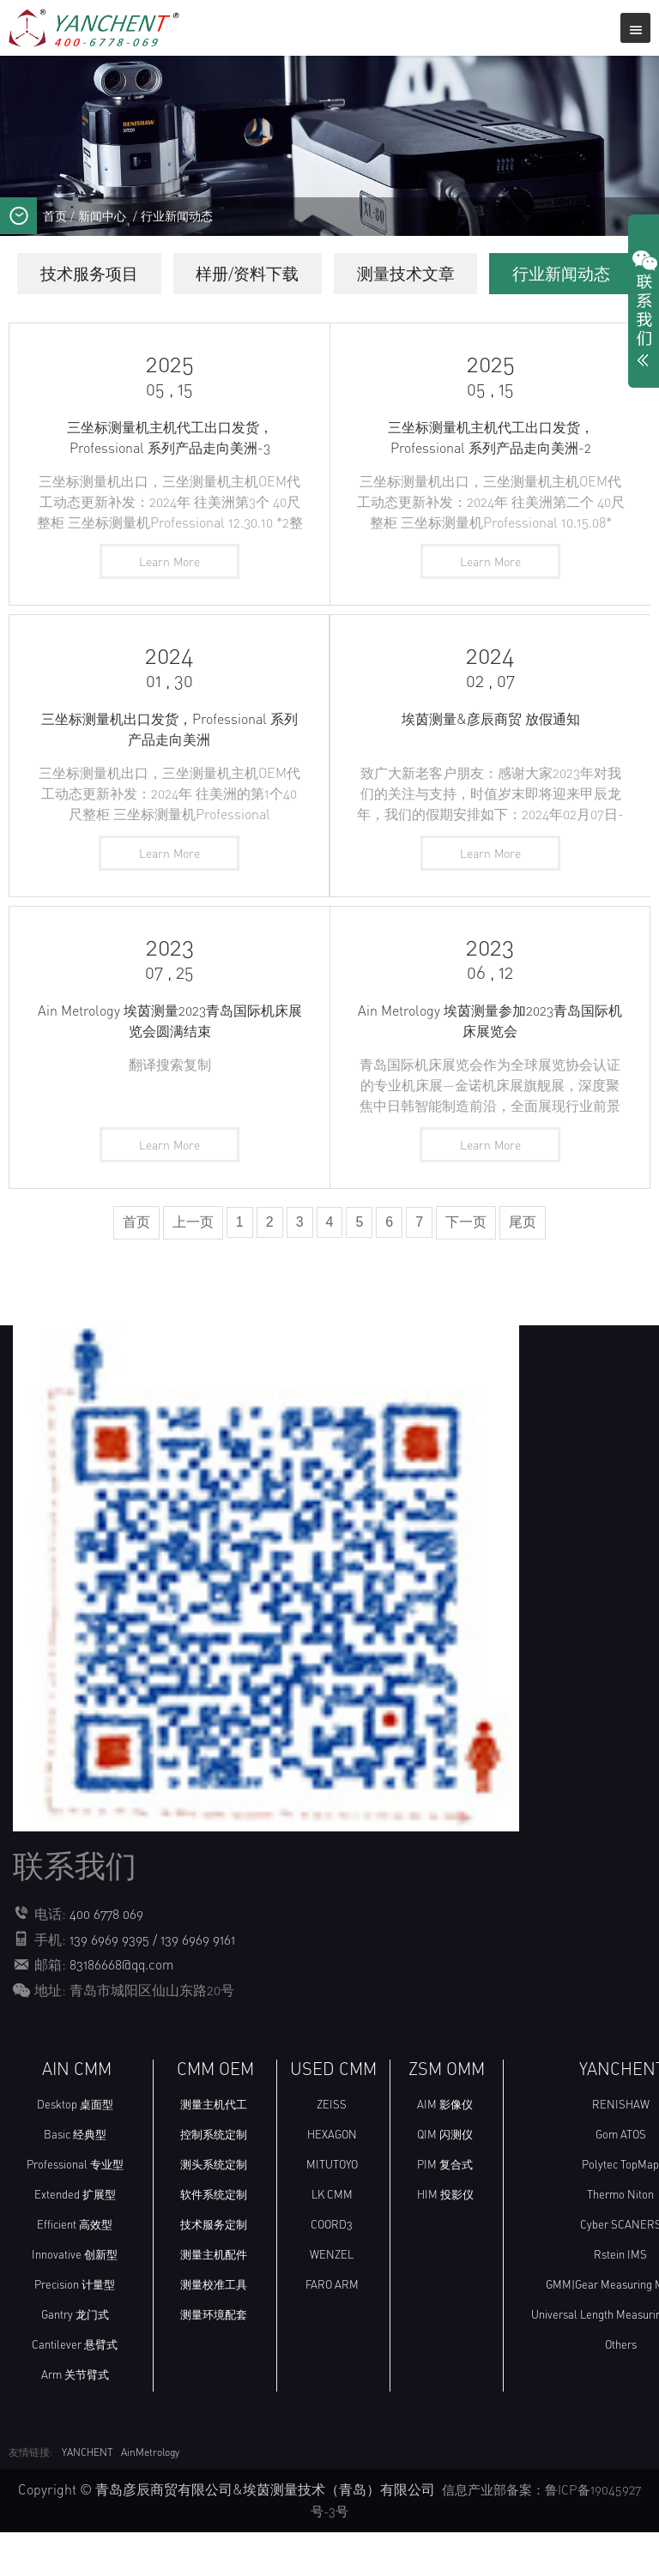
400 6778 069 (107, 1961)
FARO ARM (332, 2330)
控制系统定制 (213, 2180)
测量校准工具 (213, 2330)
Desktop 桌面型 (75, 2150)
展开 (643, 312)
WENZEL (332, 2300)
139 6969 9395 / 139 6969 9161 (154, 1985)
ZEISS (332, 2150)
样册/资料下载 (325, 274)
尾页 (522, 1269)
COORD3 (332, 2270)
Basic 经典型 (75, 2180)
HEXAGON (332, 2180)
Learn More (169, 604)
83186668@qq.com (123, 2010)
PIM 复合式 (445, 2210)
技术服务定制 (213, 2270)
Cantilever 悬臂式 (75, 2390)
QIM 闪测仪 (445, 2180)
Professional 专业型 (75, 2210)
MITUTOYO (332, 2210)
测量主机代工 (213, 2150)
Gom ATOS (621, 2180)
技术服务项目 (156, 274)
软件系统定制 (213, 2240)
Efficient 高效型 (74, 2270)
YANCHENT (87, 2497)
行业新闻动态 (177, 215)
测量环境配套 (213, 2360)
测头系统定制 (213, 2210)
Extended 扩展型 (75, 2240)
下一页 (466, 1269)
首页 (55, 215)
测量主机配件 (213, 2300)
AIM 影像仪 (445, 2150)
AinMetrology (150, 2497)
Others (621, 2390)
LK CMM (332, 2240)
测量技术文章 (495, 274)
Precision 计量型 (74, 2330)
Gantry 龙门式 (75, 2360)
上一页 (193, 1269)
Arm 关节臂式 (75, 2420)
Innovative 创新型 (75, 2300)
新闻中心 (102, 215)
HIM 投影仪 (445, 2240)
